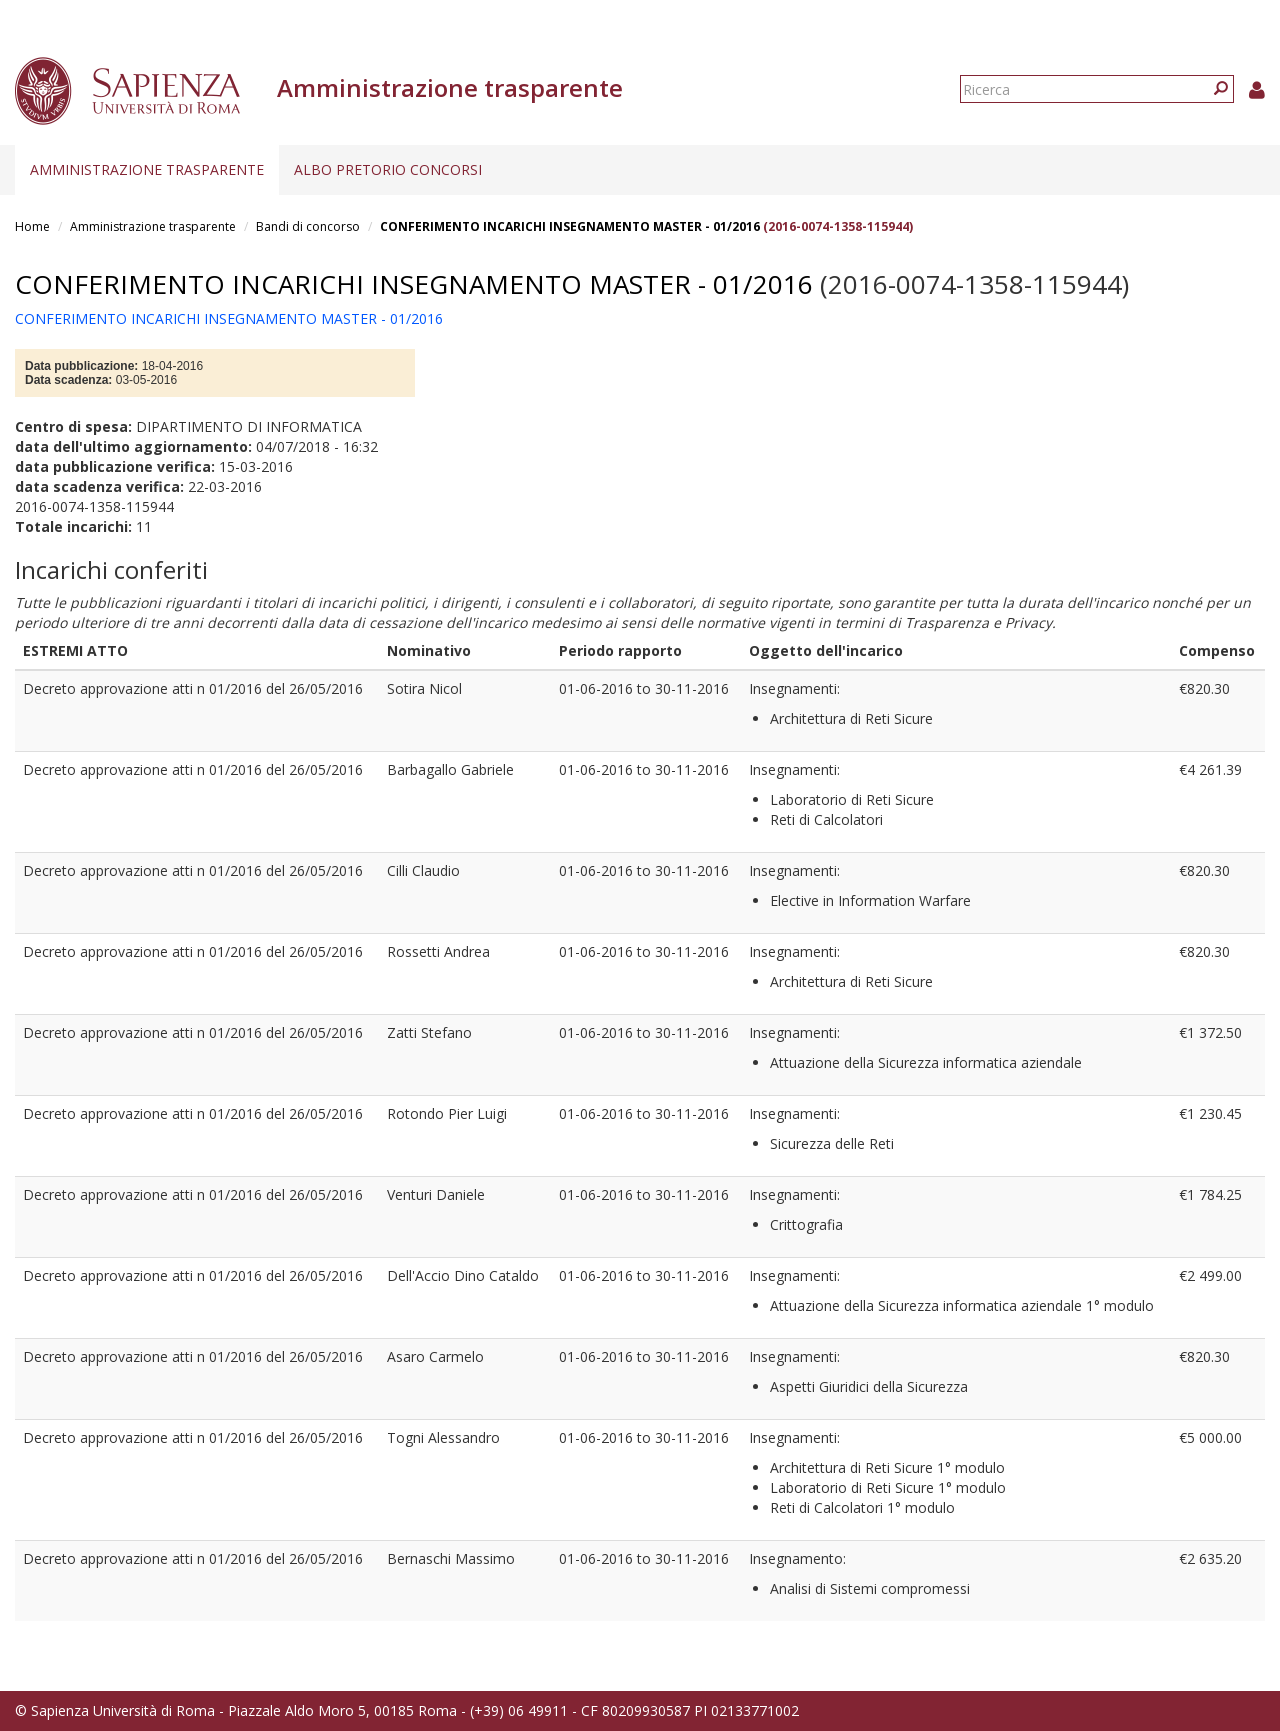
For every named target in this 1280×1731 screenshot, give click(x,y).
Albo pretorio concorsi (388, 169)
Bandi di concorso (308, 226)
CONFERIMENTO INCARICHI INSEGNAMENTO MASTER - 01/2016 (570, 226)
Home (32, 226)
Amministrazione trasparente (147, 169)
